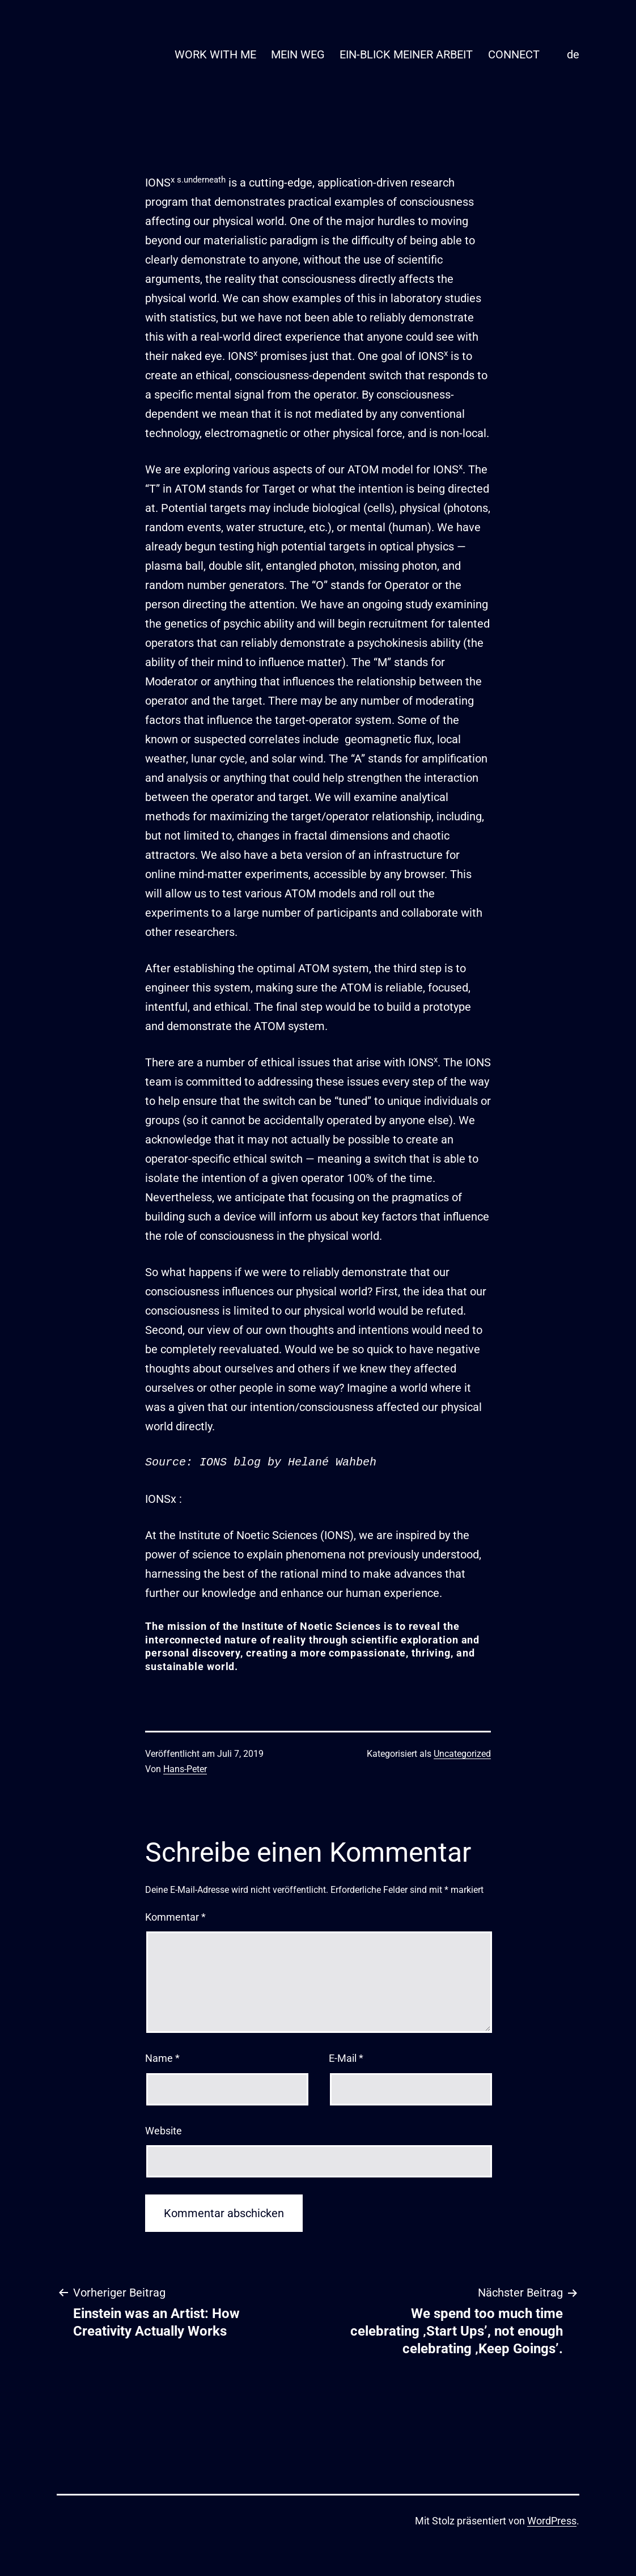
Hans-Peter (185, 1769)
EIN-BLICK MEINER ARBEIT (406, 54)
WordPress (551, 2521)
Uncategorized (462, 1753)
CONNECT (514, 54)
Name (162, 2058)
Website (163, 2131)
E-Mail (346, 2058)
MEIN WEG (298, 54)
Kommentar (175, 1917)
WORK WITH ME (215, 54)
